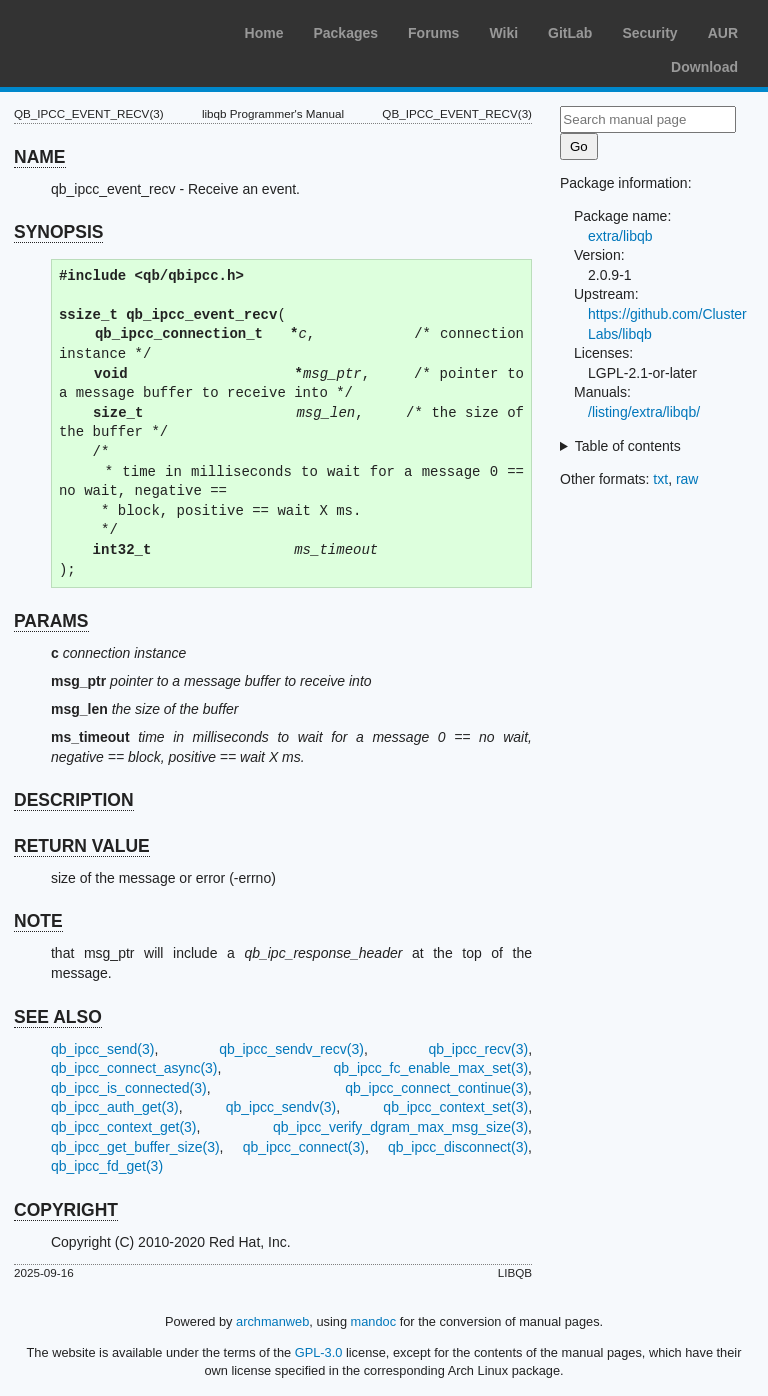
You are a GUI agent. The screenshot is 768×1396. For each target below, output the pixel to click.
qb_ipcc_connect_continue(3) (436, 1088)
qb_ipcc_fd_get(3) (107, 1166)
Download (704, 67)
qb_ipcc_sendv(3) (281, 1107)
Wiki (503, 33)
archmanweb (272, 1321)
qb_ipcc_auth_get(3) (115, 1107)
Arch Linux (110, 30)
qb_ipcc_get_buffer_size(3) (135, 1147)
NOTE (38, 921)
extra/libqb (620, 236)
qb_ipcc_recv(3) (479, 1049)
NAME (40, 157)
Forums (433, 33)
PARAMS (51, 621)
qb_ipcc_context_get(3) (124, 1127)
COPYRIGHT (66, 1210)
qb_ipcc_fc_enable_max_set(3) (431, 1068)
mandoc (374, 1321)
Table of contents (628, 446)
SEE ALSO (58, 1017)
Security (649, 33)
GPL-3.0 (319, 1352)
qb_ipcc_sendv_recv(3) (291, 1049)
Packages (345, 33)
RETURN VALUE (82, 846)
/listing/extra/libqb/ (644, 412)
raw (687, 479)
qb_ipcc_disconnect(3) (458, 1147)
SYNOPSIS (58, 232)
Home (264, 33)
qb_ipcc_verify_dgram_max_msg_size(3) (400, 1127)
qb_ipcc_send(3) (103, 1049)
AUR (723, 33)
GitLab (570, 33)
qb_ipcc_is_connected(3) (129, 1088)
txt (660, 479)
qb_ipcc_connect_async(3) (134, 1068)
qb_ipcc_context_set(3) (455, 1107)
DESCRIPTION (74, 800)
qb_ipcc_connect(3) (304, 1147)
